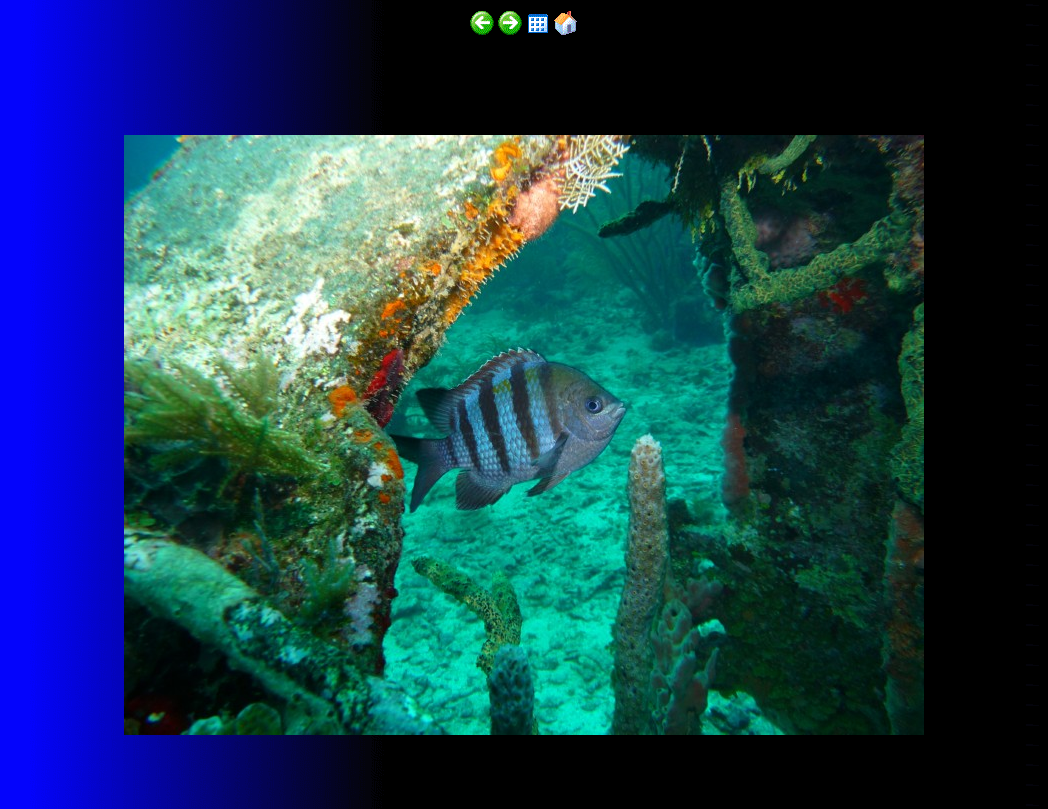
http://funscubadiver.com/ (206, 750)
